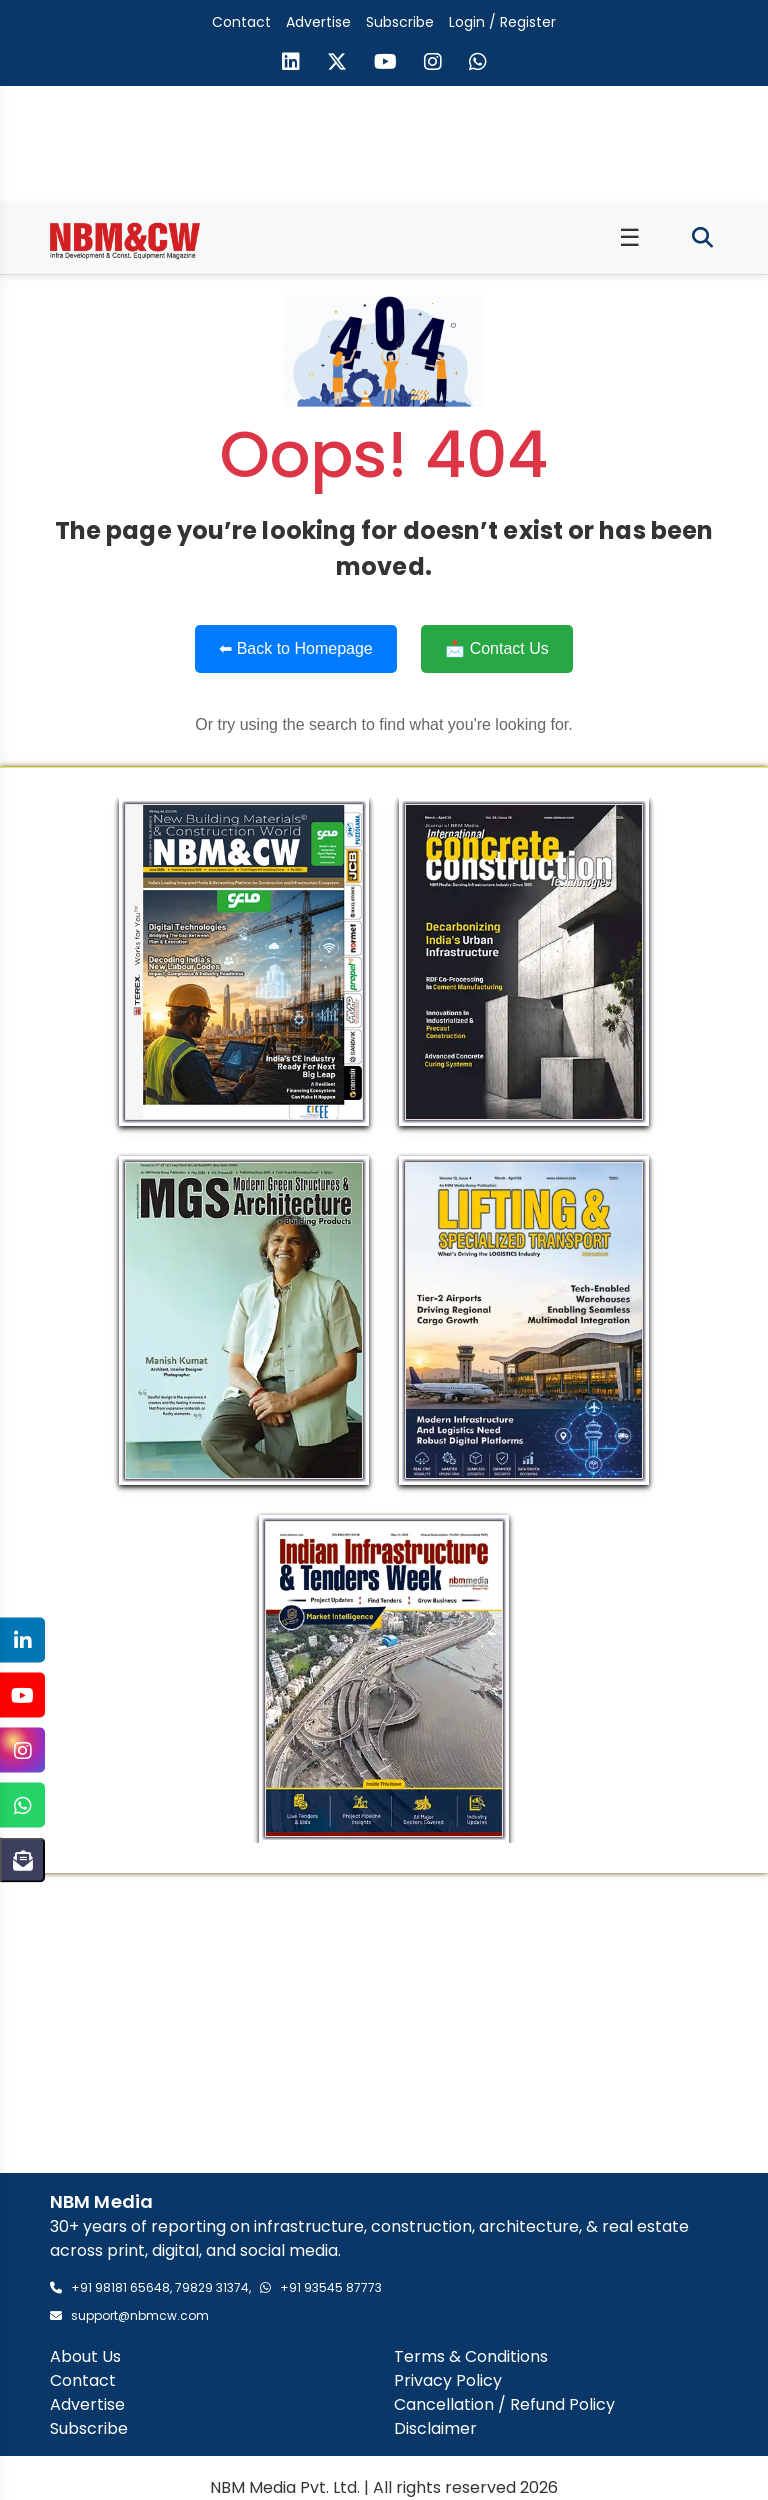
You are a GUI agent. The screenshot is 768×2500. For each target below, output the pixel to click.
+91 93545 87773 (331, 2287)
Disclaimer (435, 2428)
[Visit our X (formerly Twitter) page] (337, 64)
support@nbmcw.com (140, 2315)
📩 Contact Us (497, 648)
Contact (241, 22)
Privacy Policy (448, 2380)
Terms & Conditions (471, 2356)
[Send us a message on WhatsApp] (478, 64)
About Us (85, 2356)
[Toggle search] (702, 238)
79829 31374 (212, 2287)
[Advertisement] (384, 2023)
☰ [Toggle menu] (630, 237)
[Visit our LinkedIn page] (291, 64)
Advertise (318, 22)
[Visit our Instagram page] (433, 64)
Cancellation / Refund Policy (504, 2404)
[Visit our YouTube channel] (385, 64)
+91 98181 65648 (120, 2287)
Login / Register (502, 22)
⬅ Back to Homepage (296, 648)
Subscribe (400, 22)
